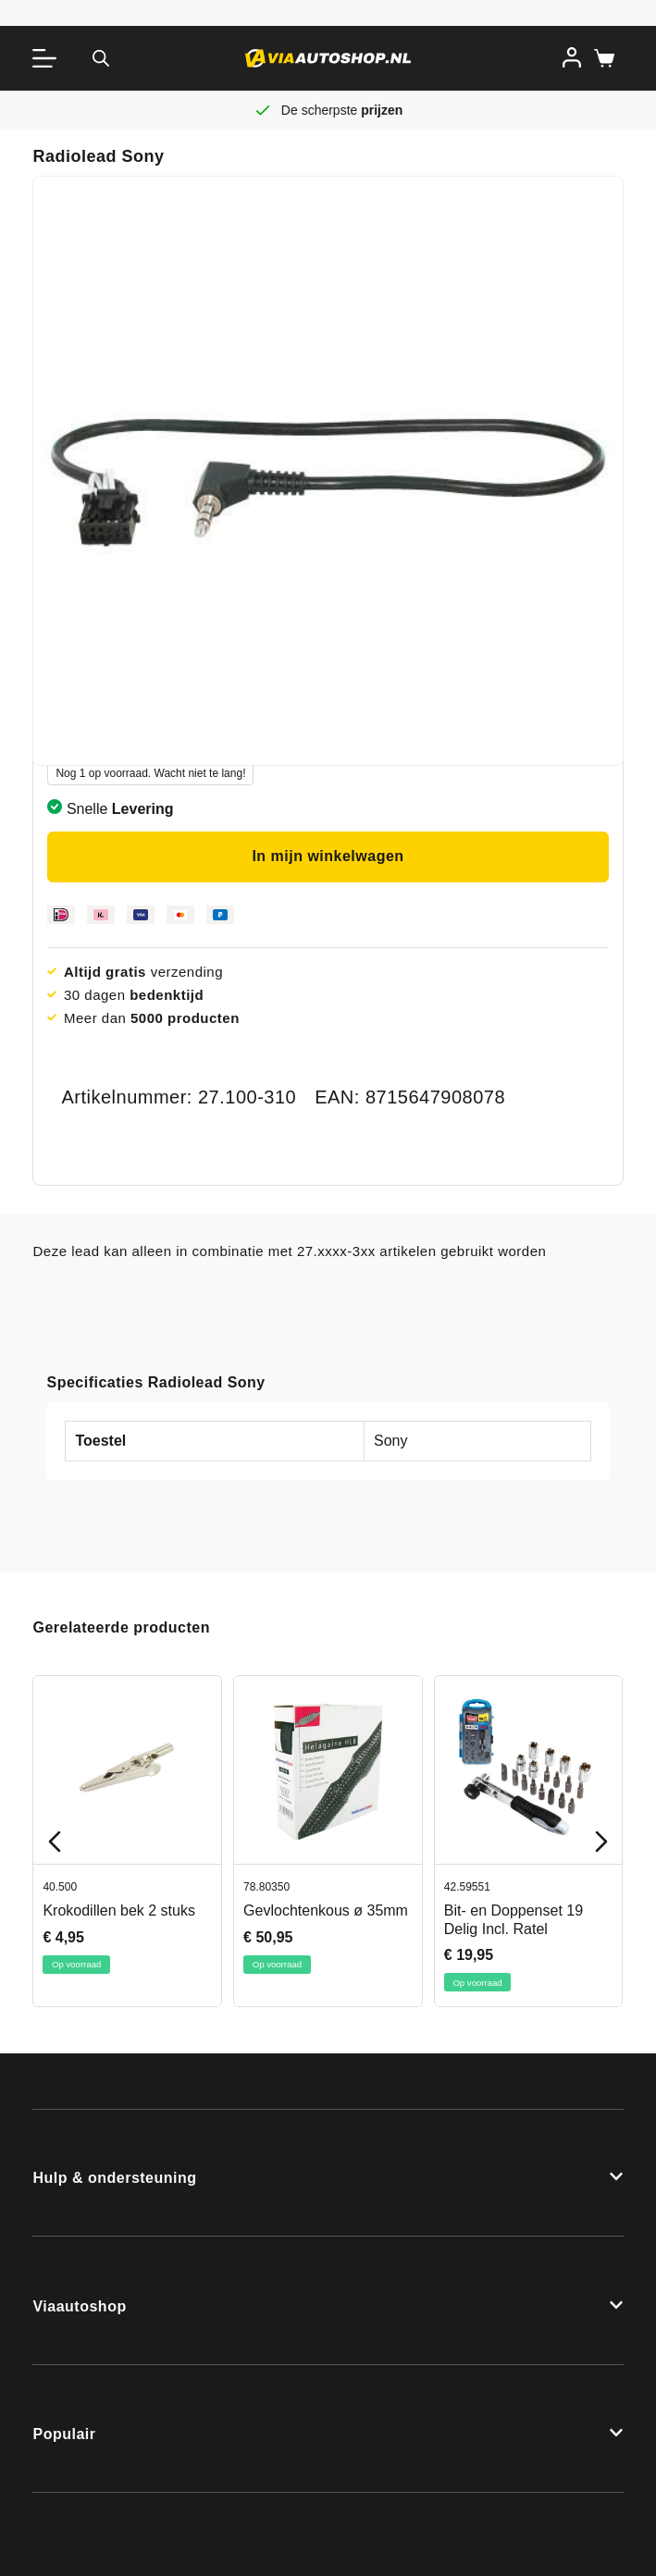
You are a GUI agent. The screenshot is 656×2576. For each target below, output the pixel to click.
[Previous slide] (54, 1841)
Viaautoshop (79, 2306)
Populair (63, 2434)
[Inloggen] (572, 57)
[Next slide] (601, 1841)
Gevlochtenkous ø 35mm (326, 1910)
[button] (327, 2173)
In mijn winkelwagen (327, 856)
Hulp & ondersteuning (114, 2178)
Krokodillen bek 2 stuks (119, 1910)
